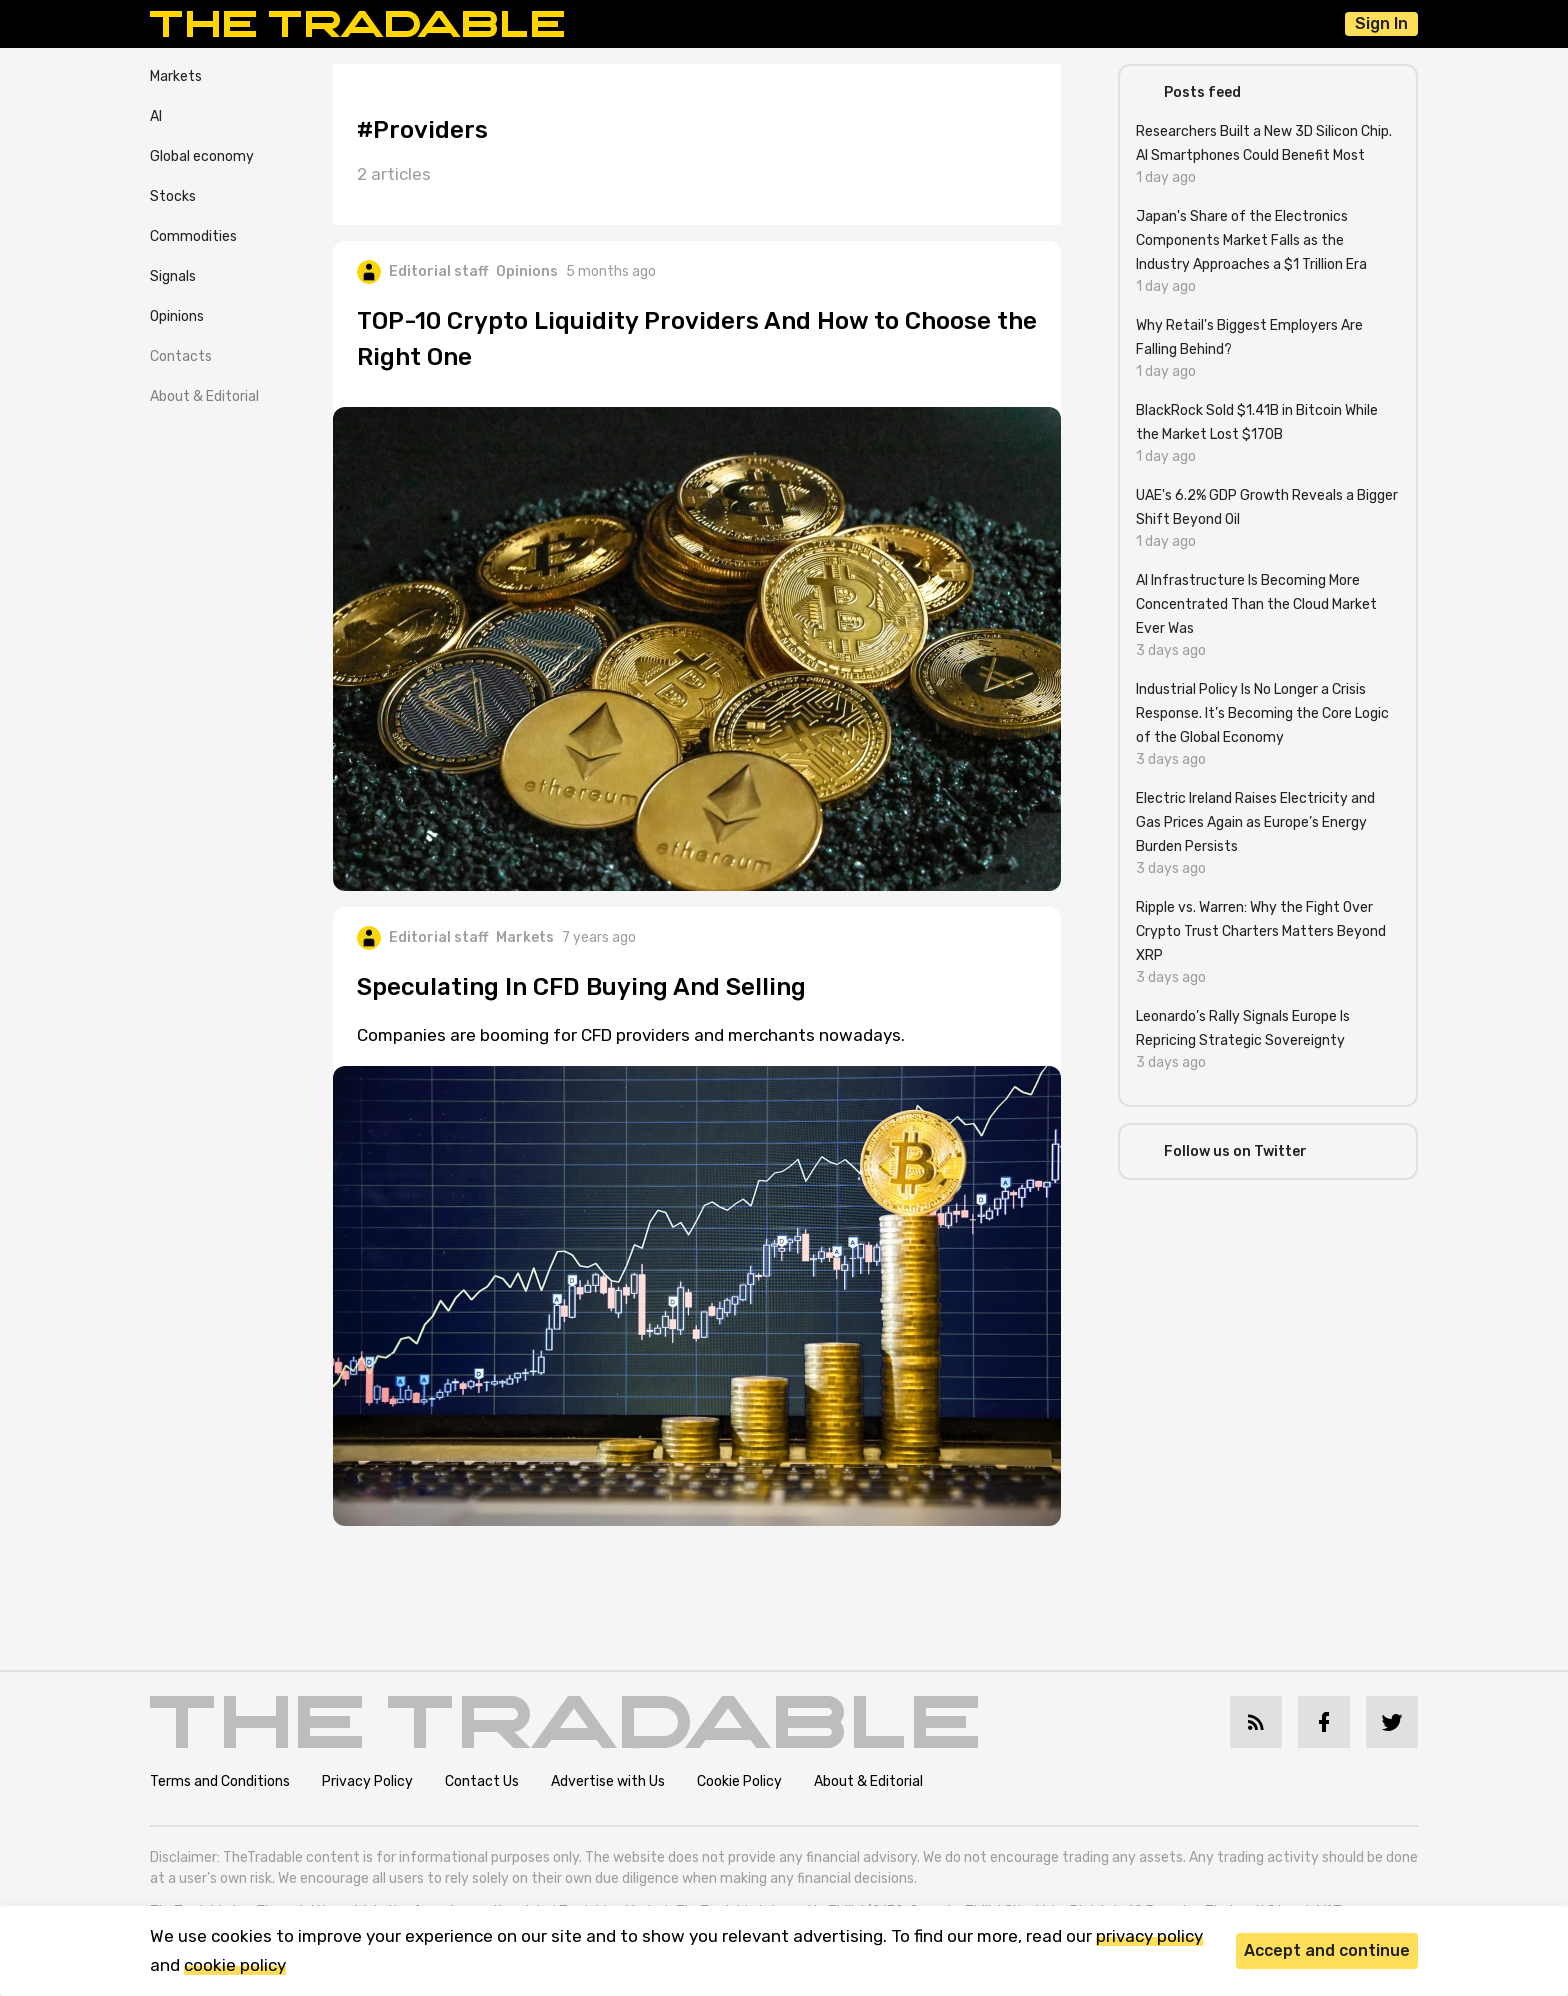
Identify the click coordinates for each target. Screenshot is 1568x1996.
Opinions (177, 316)
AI (156, 116)
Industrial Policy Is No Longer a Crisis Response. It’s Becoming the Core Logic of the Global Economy (1262, 713)
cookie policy (235, 1965)
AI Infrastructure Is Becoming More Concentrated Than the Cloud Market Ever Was (1256, 604)
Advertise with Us (608, 1781)
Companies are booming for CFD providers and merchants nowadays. (631, 1035)
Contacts (181, 356)
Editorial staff (422, 272)
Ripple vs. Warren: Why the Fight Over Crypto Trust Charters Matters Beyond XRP (1261, 931)
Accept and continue (1327, 1950)
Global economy (202, 156)
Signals (173, 276)
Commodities (193, 236)
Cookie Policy (739, 1781)
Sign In (1381, 23)
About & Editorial (204, 396)
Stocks (173, 196)
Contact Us (482, 1781)
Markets (176, 76)
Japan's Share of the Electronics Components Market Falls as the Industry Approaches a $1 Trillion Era (1251, 240)
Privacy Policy (367, 1781)
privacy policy (1149, 1936)
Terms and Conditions (220, 1781)
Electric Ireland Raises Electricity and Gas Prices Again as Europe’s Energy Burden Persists (1255, 822)
